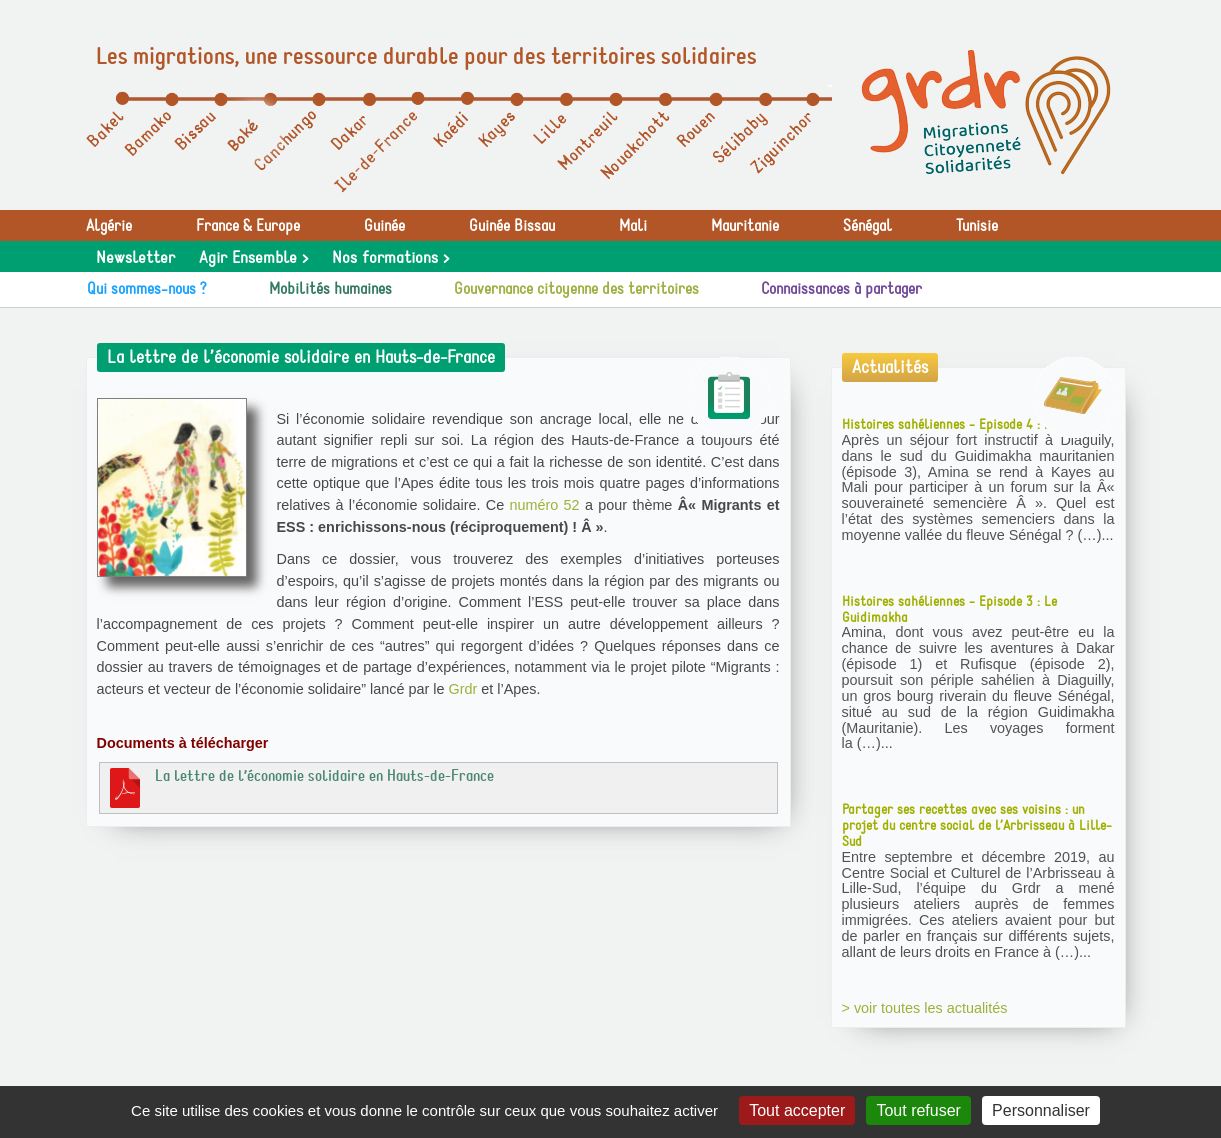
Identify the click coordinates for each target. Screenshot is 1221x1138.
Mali (633, 226)
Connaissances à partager (841, 289)
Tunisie (977, 226)
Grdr (462, 689)
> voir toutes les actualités (925, 1008)
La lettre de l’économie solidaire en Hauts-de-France (299, 787)
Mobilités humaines (330, 289)
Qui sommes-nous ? (147, 289)
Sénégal (867, 226)
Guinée (384, 226)
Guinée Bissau (512, 226)
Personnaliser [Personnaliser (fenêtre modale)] (1041, 1110)
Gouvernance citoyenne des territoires (576, 289)
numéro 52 (544, 505)
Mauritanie (745, 226)
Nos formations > (390, 258)
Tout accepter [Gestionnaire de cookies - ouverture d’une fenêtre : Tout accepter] (797, 1110)
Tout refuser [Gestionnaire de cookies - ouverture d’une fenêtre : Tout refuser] (918, 1110)
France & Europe (248, 226)
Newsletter (135, 258)
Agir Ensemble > (253, 258)
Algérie (109, 226)
